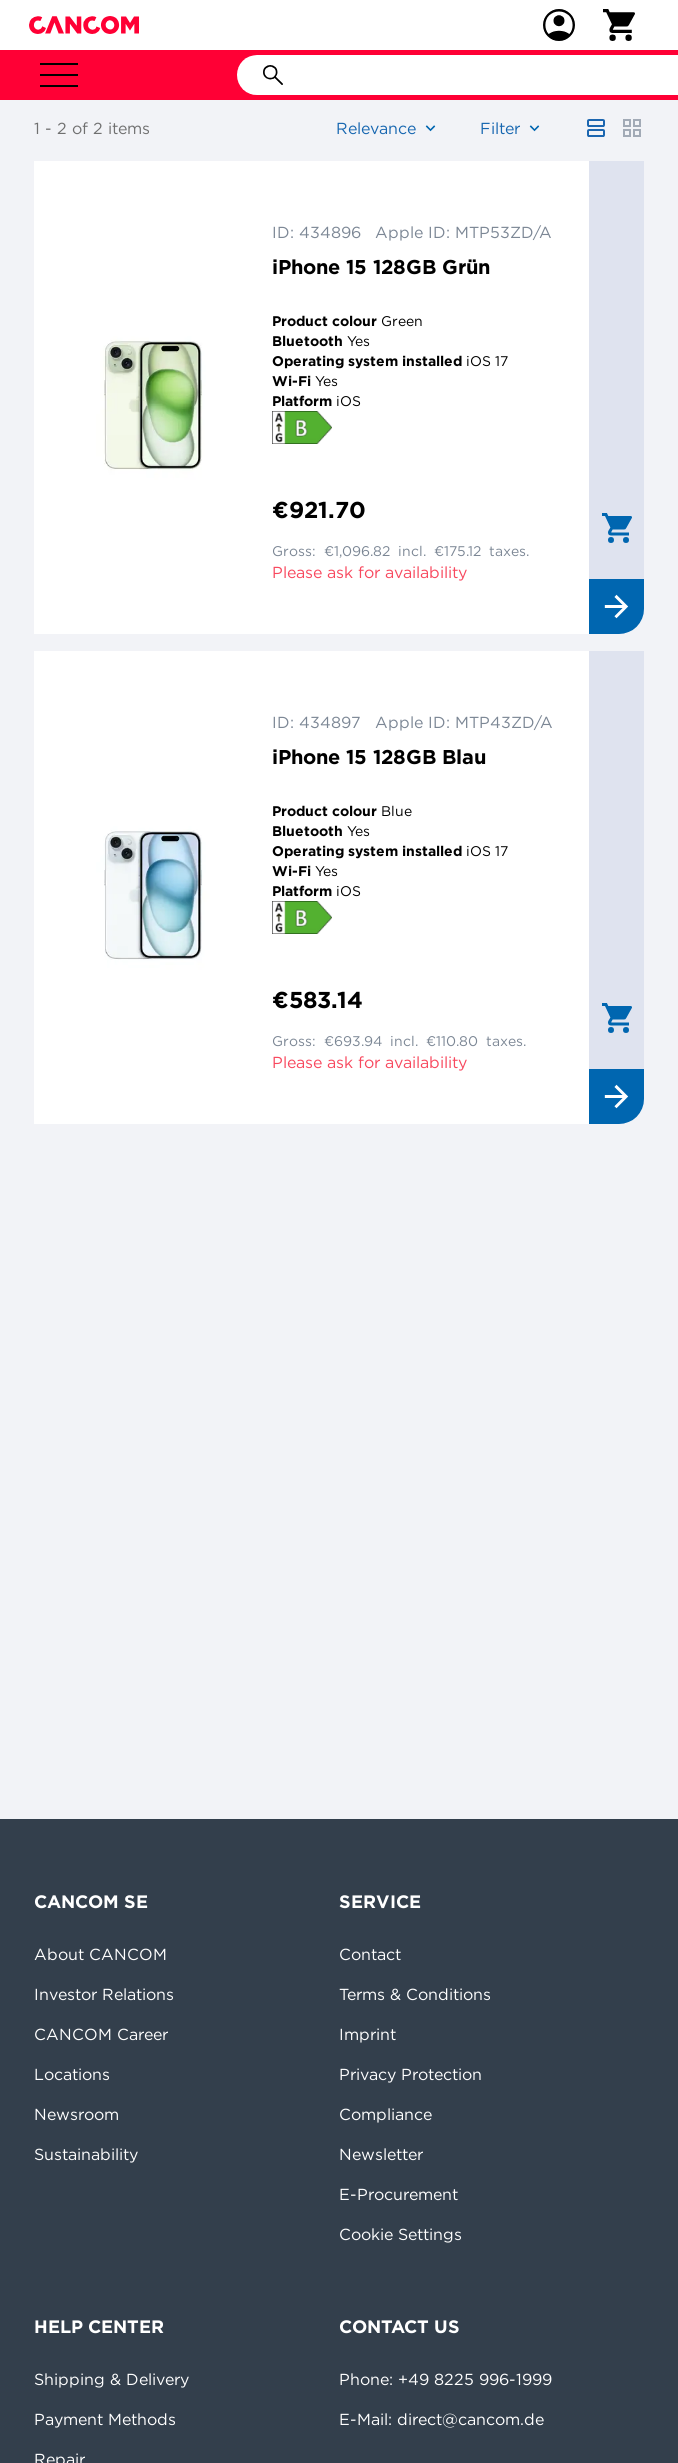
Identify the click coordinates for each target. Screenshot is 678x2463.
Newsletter (381, 2154)
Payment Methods (105, 2419)
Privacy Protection (410, 2074)
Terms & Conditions (415, 1994)
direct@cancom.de (470, 2419)
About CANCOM (100, 1954)
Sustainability (86, 2154)
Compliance (385, 2114)
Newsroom (76, 2114)
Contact (370, 1954)
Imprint (367, 2034)
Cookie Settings (400, 2234)
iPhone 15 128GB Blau (379, 756)
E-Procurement (398, 2194)
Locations (72, 2074)
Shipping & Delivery (111, 2379)
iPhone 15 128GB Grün (381, 266)
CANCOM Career (101, 2034)
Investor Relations (104, 1994)
